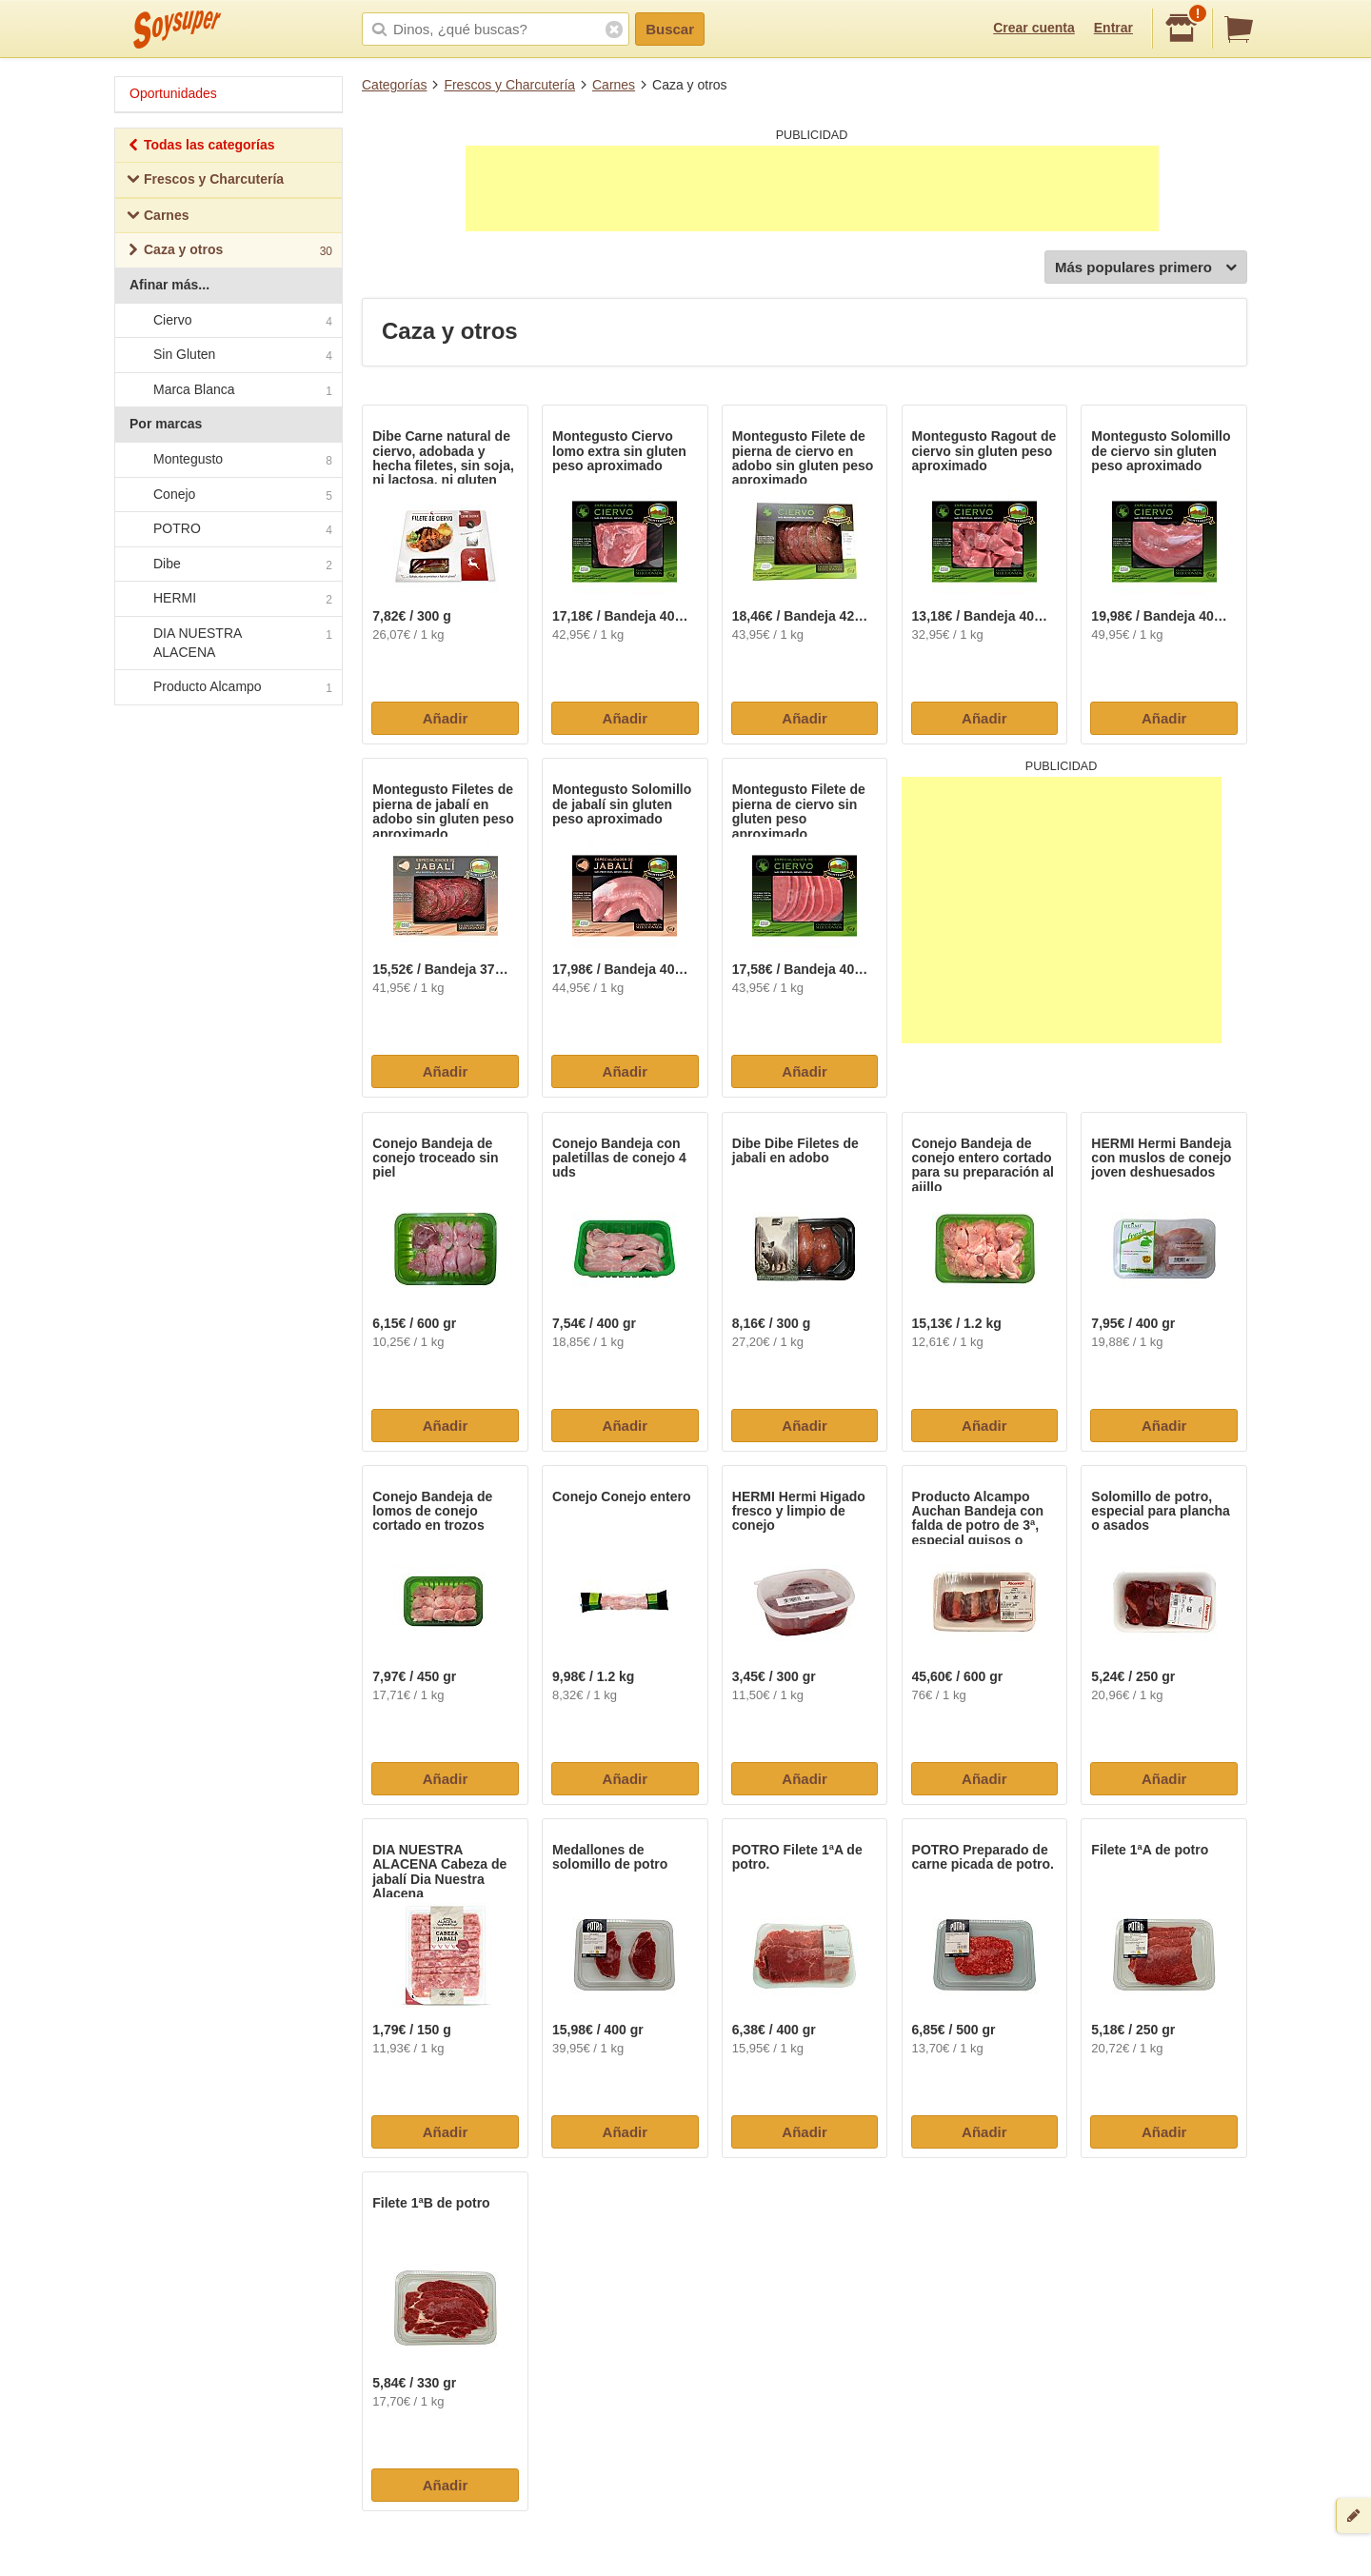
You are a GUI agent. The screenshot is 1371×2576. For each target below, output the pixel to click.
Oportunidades (173, 93)
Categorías (394, 84)
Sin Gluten (227, 355)
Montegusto (227, 459)
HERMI (227, 599)
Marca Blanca (227, 390)
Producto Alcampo (227, 687)
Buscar (670, 29)
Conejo (227, 495)
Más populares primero (1146, 268)
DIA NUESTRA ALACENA (227, 642)
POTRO (227, 529)
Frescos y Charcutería (509, 84)
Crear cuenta (1034, 27)
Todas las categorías (200, 147)
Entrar (1113, 27)
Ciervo (227, 320)
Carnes (613, 84)
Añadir (445, 718)
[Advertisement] (812, 188)
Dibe (227, 564)
